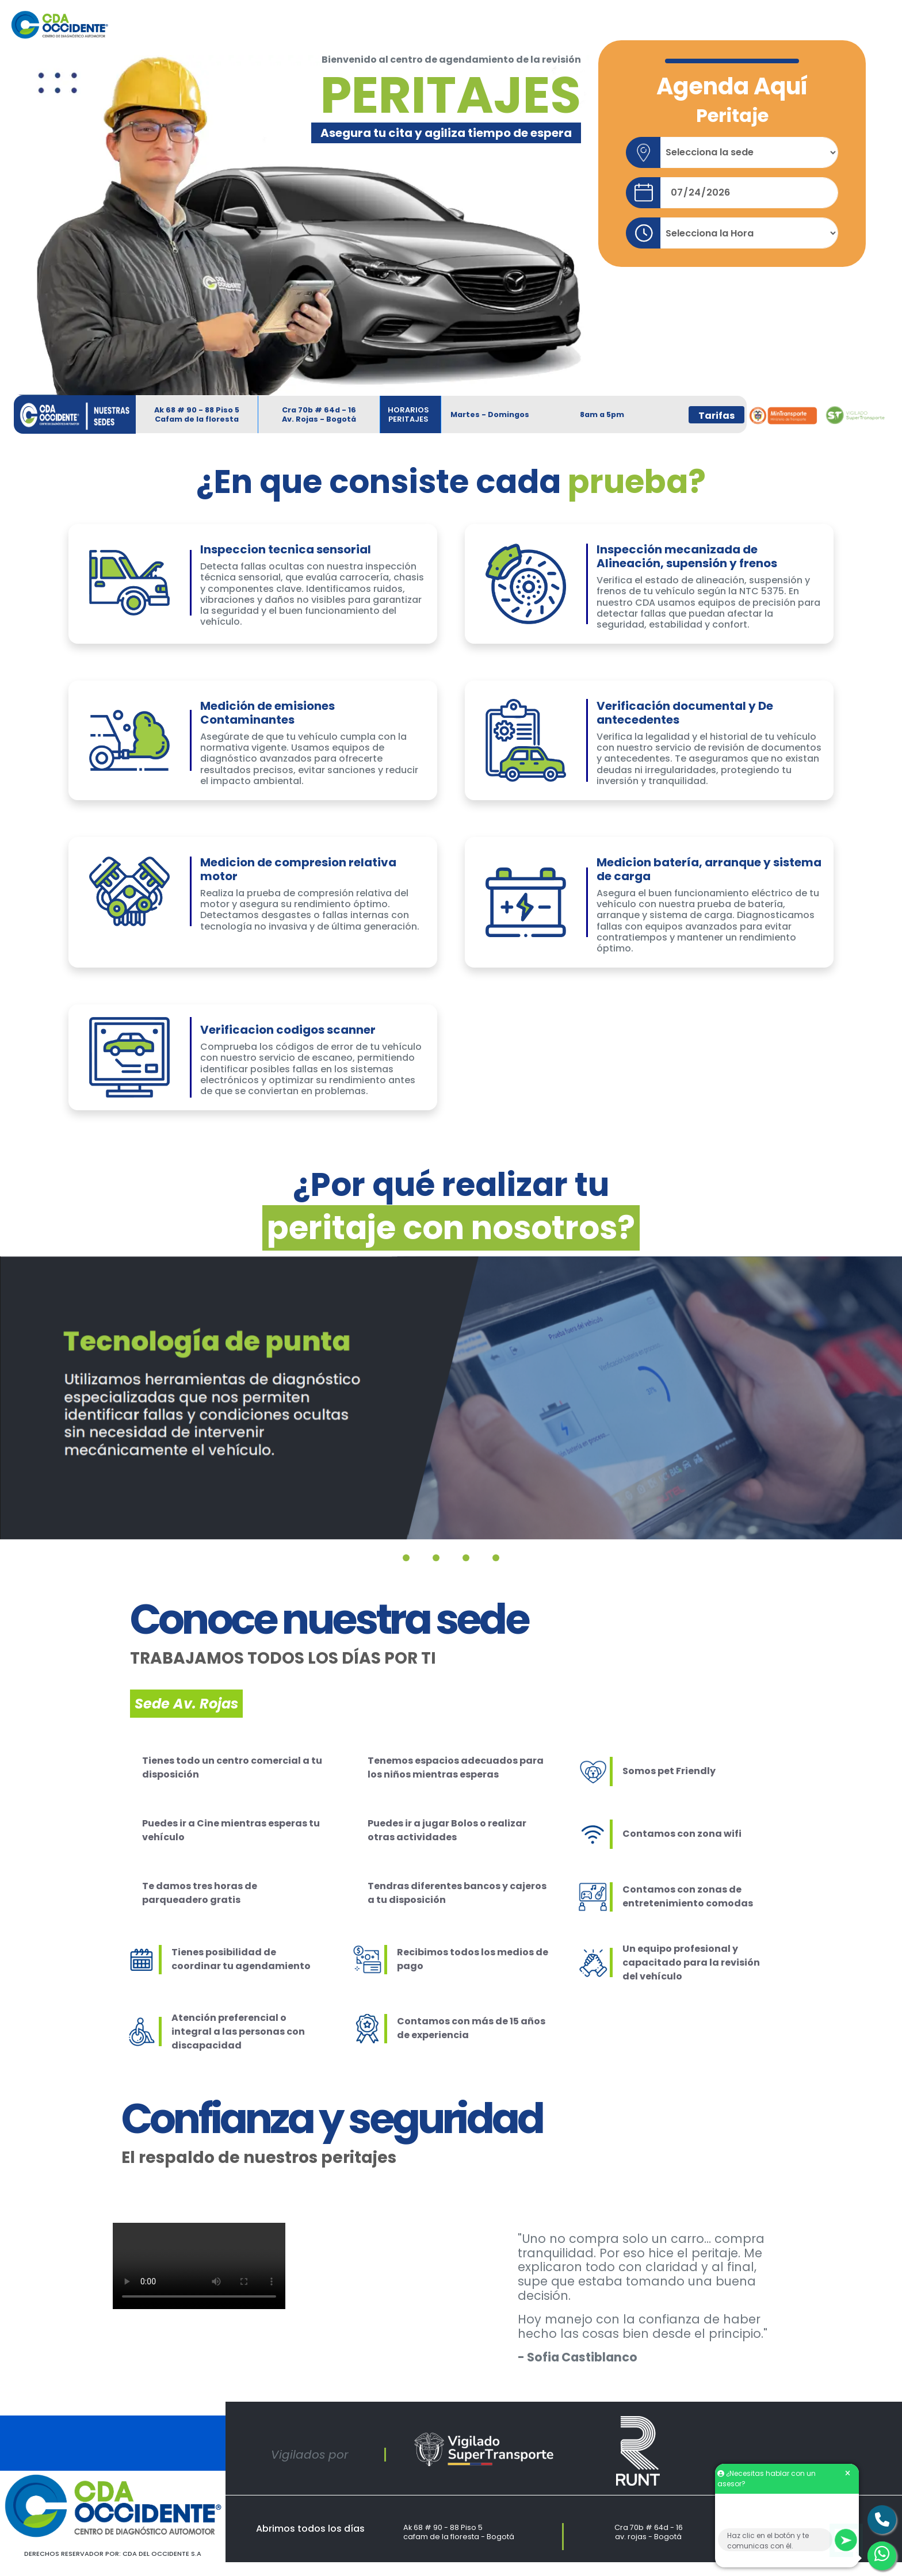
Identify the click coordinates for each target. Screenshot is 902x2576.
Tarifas (716, 415)
